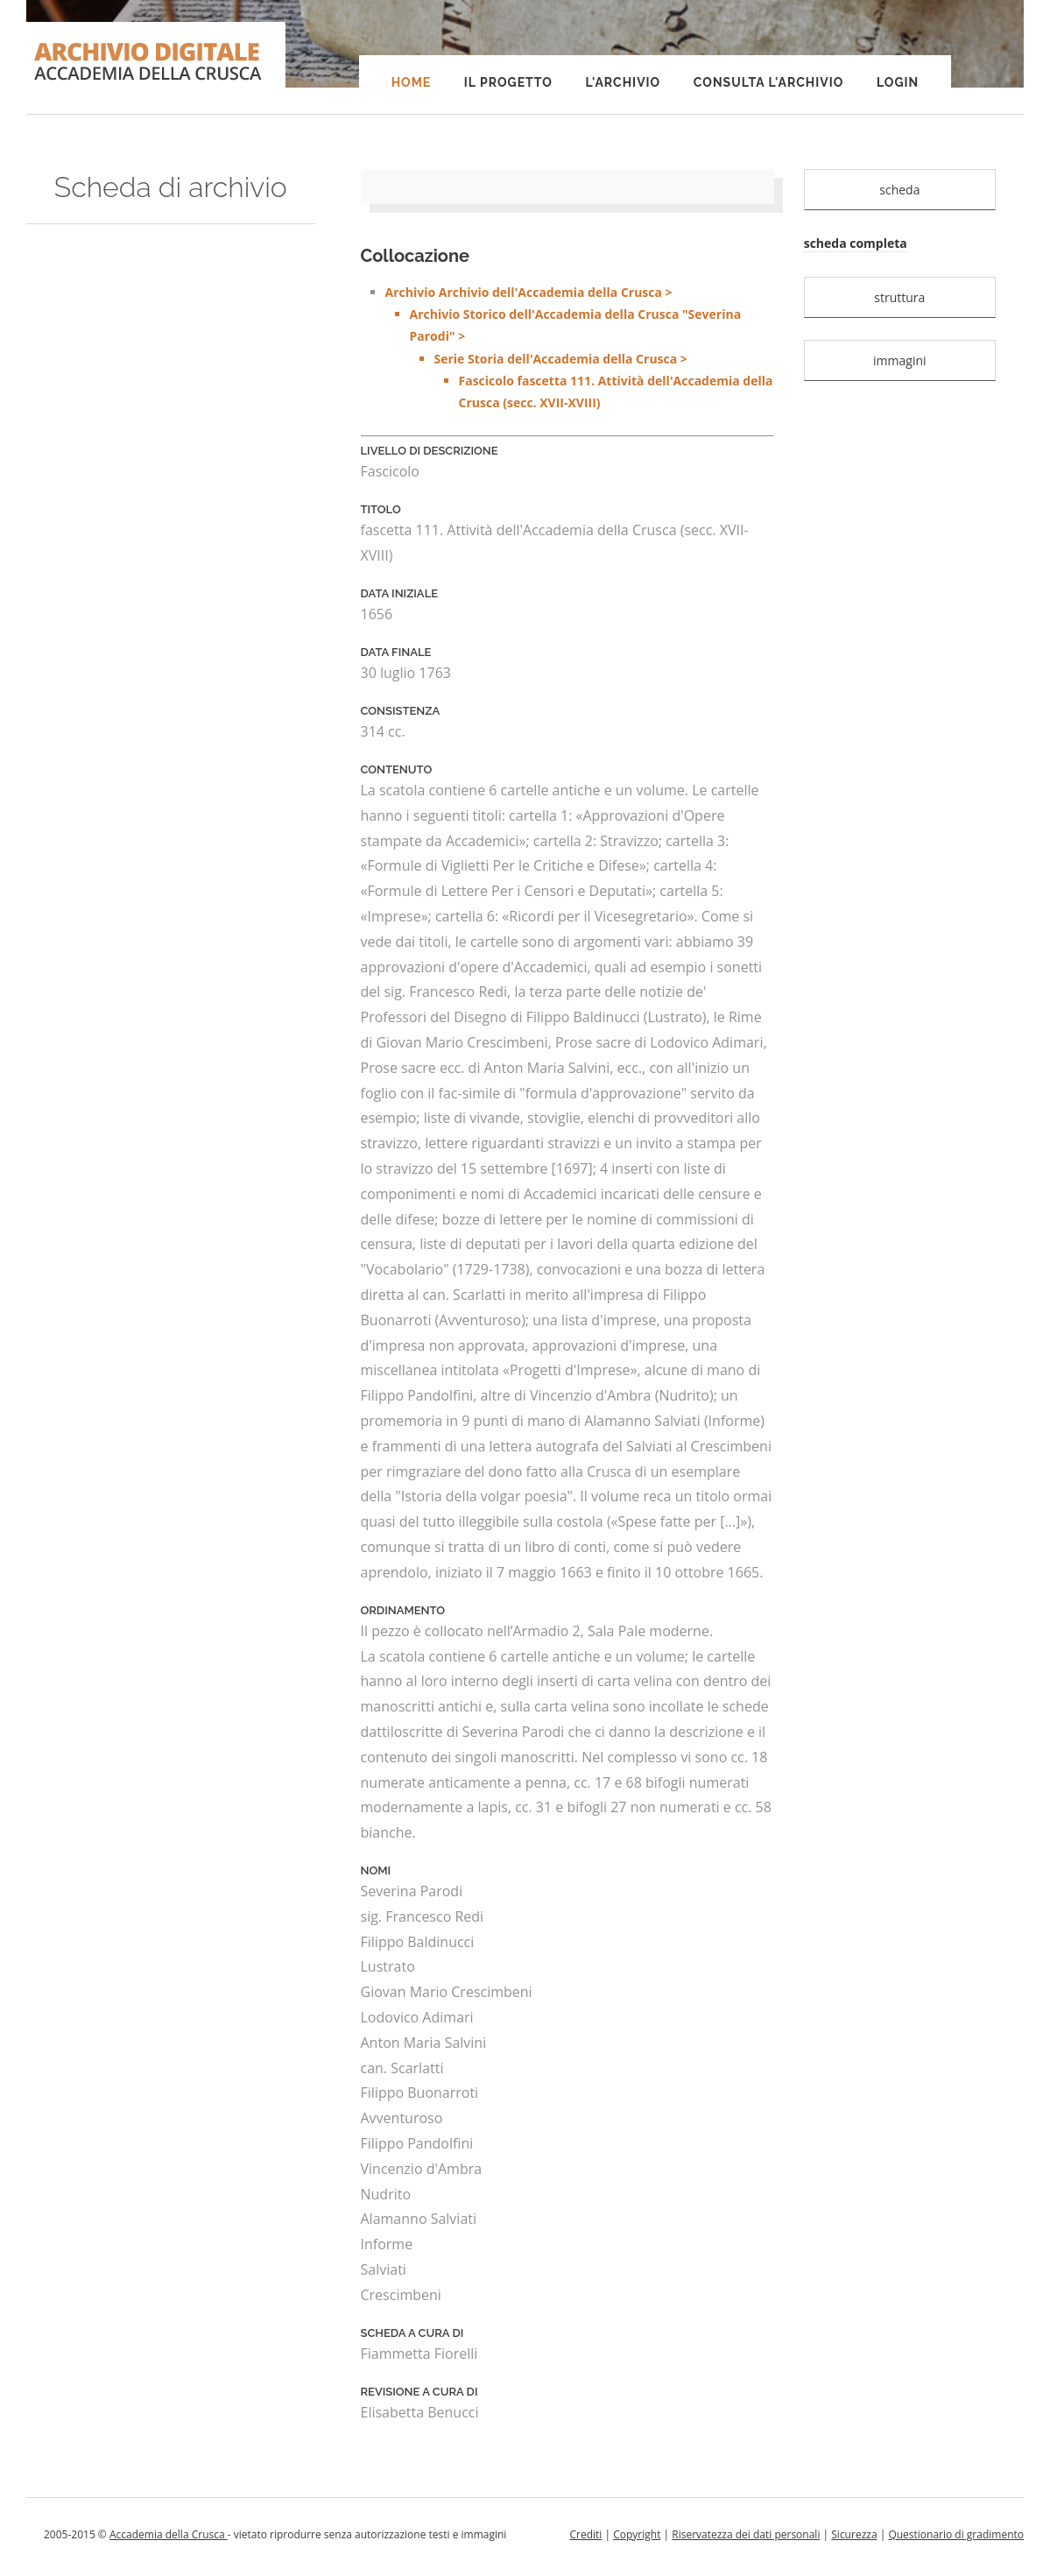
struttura (899, 297)
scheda (899, 189)
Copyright (636, 2534)
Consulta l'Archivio (768, 82)
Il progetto (508, 82)
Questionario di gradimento (956, 2534)
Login (898, 82)
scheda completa (855, 243)
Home (411, 82)
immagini (900, 360)
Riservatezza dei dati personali (746, 2534)
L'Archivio (622, 82)
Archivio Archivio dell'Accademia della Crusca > (579, 348)
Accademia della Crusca (168, 2534)
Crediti (585, 2534)
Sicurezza (854, 2534)
